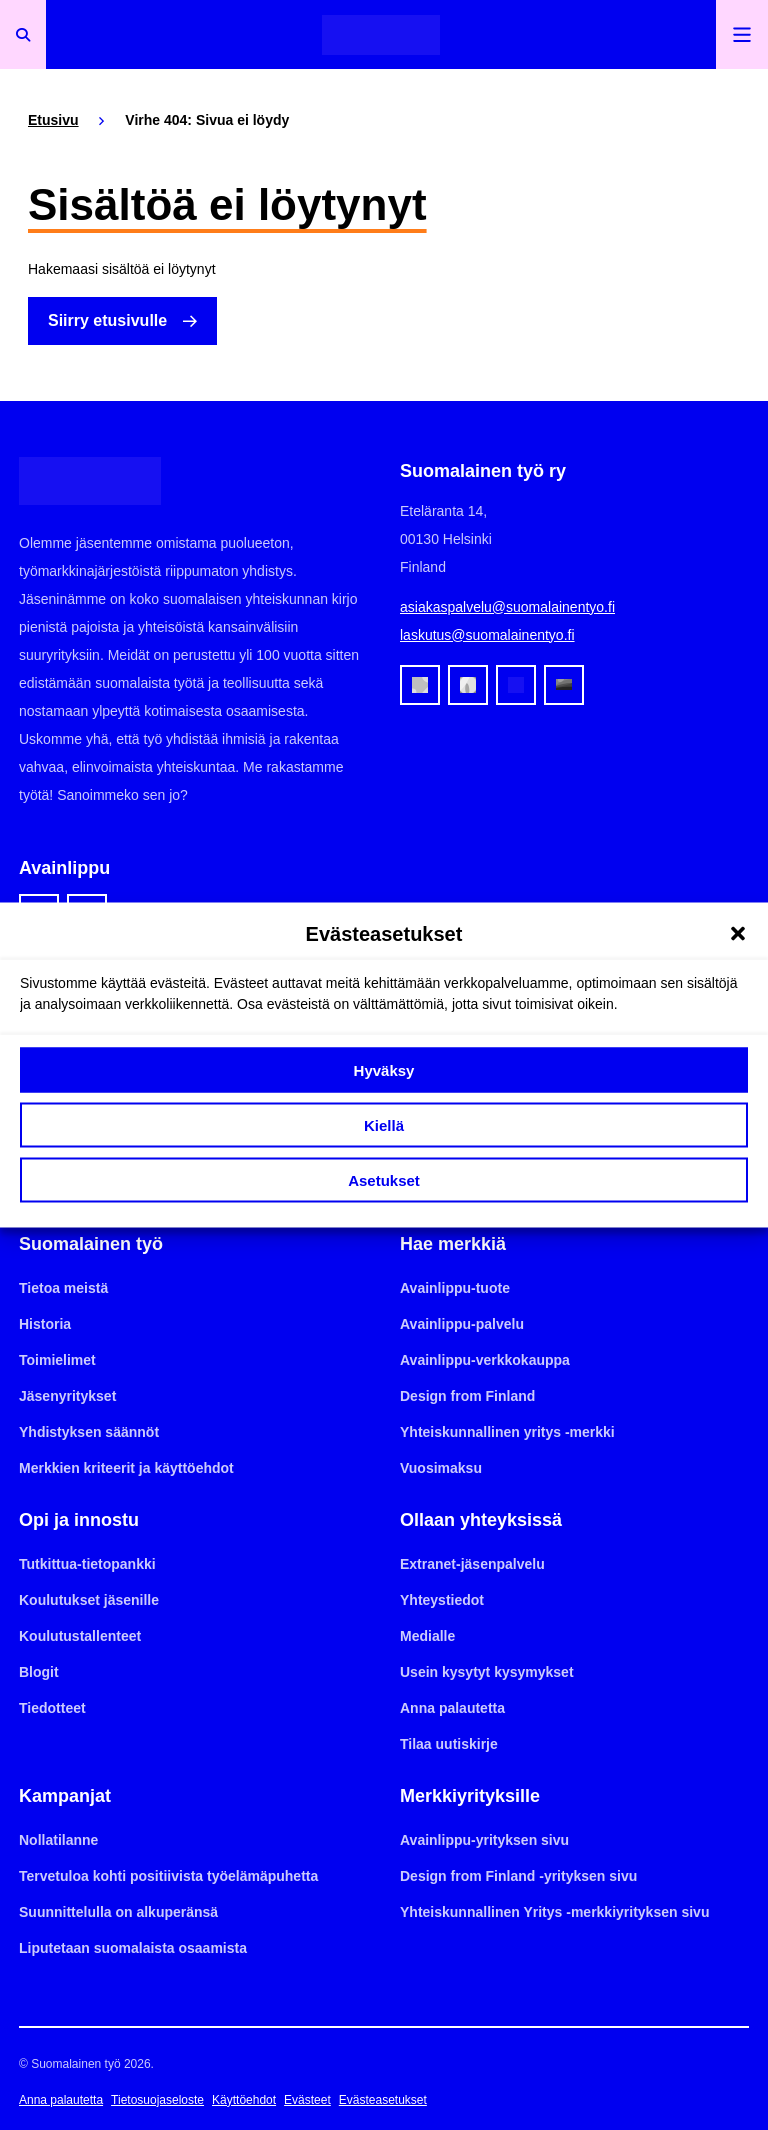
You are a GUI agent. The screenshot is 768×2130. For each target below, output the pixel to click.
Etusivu (53, 120)
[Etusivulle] (381, 34)
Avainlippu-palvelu (462, 1324)
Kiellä (384, 1124)
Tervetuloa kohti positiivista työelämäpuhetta (168, 1876)
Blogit (39, 1672)
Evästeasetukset (383, 2100)
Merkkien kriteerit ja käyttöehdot (126, 1468)
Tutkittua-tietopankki (87, 1564)
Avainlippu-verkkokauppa (485, 1360)
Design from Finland (467, 1396)
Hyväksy (384, 1069)
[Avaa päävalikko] (742, 34)
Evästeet (307, 2100)
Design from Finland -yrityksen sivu (518, 1876)
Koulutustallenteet (80, 1636)
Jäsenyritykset (67, 1396)
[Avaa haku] (23, 34)
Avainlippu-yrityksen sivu (484, 1840)
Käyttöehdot (244, 2100)
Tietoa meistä (63, 1288)
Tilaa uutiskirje (449, 1744)
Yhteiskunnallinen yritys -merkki (507, 1432)
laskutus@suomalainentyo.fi (487, 635)
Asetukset (384, 1179)
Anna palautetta (452, 1708)
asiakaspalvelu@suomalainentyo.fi (507, 607)
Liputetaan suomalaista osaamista (133, 1948)
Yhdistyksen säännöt (89, 1432)
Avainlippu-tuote (455, 1288)
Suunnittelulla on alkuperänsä (118, 1912)
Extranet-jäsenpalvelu (472, 1564)
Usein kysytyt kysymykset (487, 1672)
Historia (45, 1324)
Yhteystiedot (442, 1600)
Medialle (427, 1636)
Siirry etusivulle (107, 320)
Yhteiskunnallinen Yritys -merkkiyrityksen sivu (554, 1912)
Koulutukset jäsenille (89, 1600)
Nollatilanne (58, 1840)
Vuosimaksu (441, 1468)
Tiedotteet (52, 1708)
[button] (738, 934)
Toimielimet (57, 1360)
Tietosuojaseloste (157, 2100)
